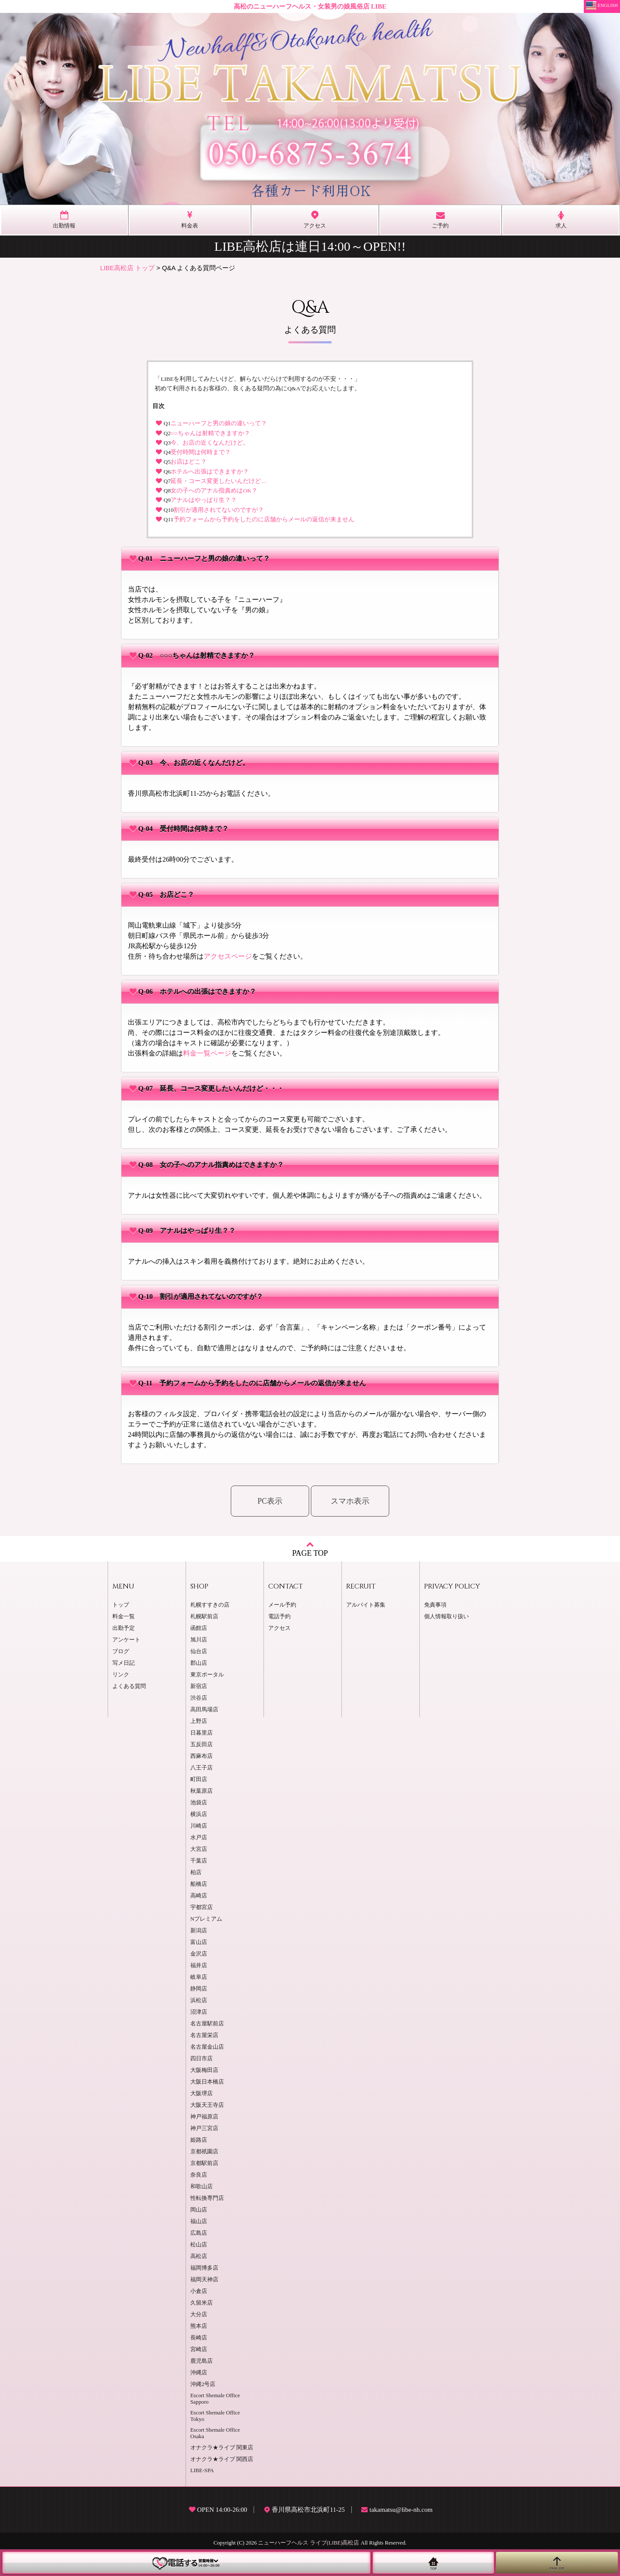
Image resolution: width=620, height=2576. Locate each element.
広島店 (198, 2233)
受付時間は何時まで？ (200, 452)
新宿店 (198, 1686)
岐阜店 (198, 1977)
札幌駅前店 (204, 1617)
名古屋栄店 (204, 2035)
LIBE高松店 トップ (127, 267)
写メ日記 (123, 1663)
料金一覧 (123, 1617)
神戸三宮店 (204, 2128)
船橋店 (198, 1884)
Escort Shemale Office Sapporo (215, 2398)
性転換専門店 (207, 2198)
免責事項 (435, 1605)
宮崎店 (198, 2349)
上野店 (198, 1721)
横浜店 (198, 1814)
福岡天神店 (204, 2280)
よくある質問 (129, 1686)
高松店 (198, 2256)
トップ (120, 1605)
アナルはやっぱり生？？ (203, 500)
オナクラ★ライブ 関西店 (221, 2459)
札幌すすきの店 (209, 1605)
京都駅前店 (204, 2163)
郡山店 (198, 1663)
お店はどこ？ (188, 461)
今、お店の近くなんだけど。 (209, 442)
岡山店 (198, 2210)
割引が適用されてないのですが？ (219, 510)
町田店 (198, 1779)
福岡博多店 (204, 2268)
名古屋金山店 (207, 2047)
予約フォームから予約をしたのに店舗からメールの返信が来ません (264, 519)
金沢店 (198, 1954)
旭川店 (198, 1640)
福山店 (198, 2221)
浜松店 (198, 2000)
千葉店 (198, 1861)
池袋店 (198, 1803)
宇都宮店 (201, 1907)
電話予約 (279, 1617)
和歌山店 (201, 2187)
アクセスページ (228, 956)
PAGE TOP (310, 1548)
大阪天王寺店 (207, 2105)
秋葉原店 (201, 1791)
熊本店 (198, 2326)
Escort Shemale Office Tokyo (215, 2416)
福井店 (198, 1965)
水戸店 (198, 1838)
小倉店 (198, 2291)
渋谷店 (198, 1698)
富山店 (198, 1942)
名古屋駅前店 (207, 2024)
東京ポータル (207, 1675)
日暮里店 (201, 1733)
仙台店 (198, 1651)
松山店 (198, 2245)
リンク (120, 1675)
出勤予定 (123, 1628)
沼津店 (198, 2012)
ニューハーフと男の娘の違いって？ (218, 423)
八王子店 (201, 1768)
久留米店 (201, 2303)
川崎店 (198, 1826)
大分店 (198, 2314)
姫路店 (198, 2140)
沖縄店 (198, 2373)
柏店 (196, 1872)
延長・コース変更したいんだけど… (218, 481)
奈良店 (198, 2175)
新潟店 (198, 1931)
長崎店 (198, 2338)
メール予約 (282, 1605)
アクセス (279, 1628)
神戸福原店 (204, 2117)
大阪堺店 (201, 2093)
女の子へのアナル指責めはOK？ (213, 490)
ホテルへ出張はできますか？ (209, 471)
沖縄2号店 (202, 2384)
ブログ (120, 1651)
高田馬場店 (204, 1710)
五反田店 (201, 1744)
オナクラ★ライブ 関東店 (221, 2448)
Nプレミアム (206, 1919)
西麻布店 (201, 1756)
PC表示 (269, 1501)
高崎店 (198, 1896)
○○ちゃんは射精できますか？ (210, 433)
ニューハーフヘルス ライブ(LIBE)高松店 (308, 2543)
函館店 (198, 1628)
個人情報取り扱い (446, 1617)
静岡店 (198, 1989)
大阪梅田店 (204, 2070)
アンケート (126, 1640)
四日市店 (201, 2059)
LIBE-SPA (202, 2470)
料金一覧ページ (207, 1053)
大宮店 (198, 1849)
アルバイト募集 (365, 1605)
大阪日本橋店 (207, 2082)
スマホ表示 (350, 1501)
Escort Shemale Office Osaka (215, 2433)
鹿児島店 (201, 2361)
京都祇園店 (204, 2152)
